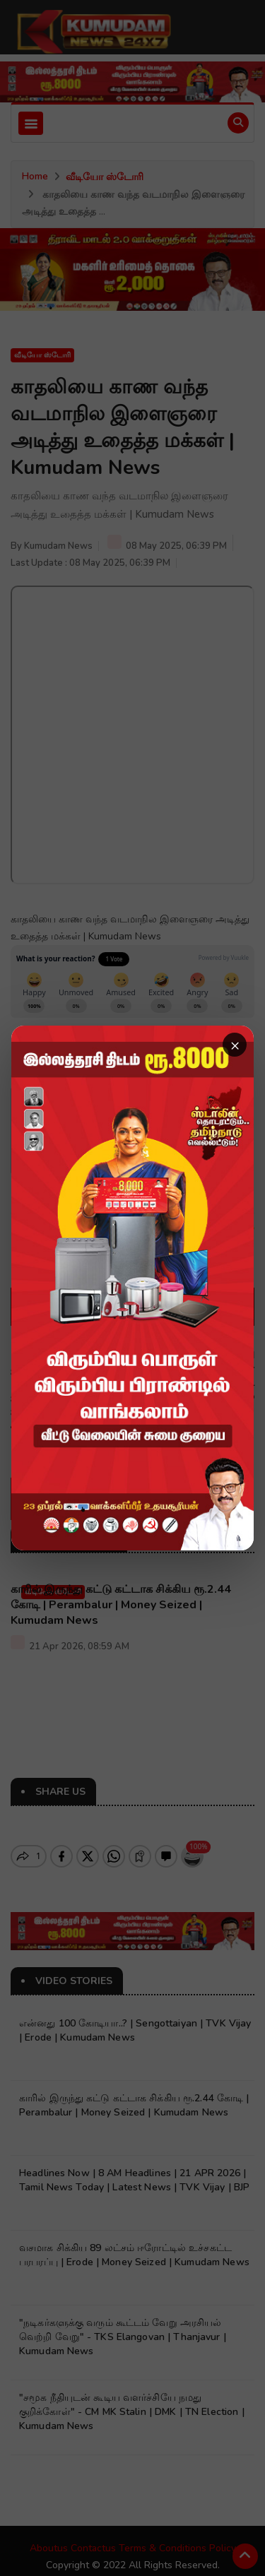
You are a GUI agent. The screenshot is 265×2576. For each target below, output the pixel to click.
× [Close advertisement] (235, 1045)
